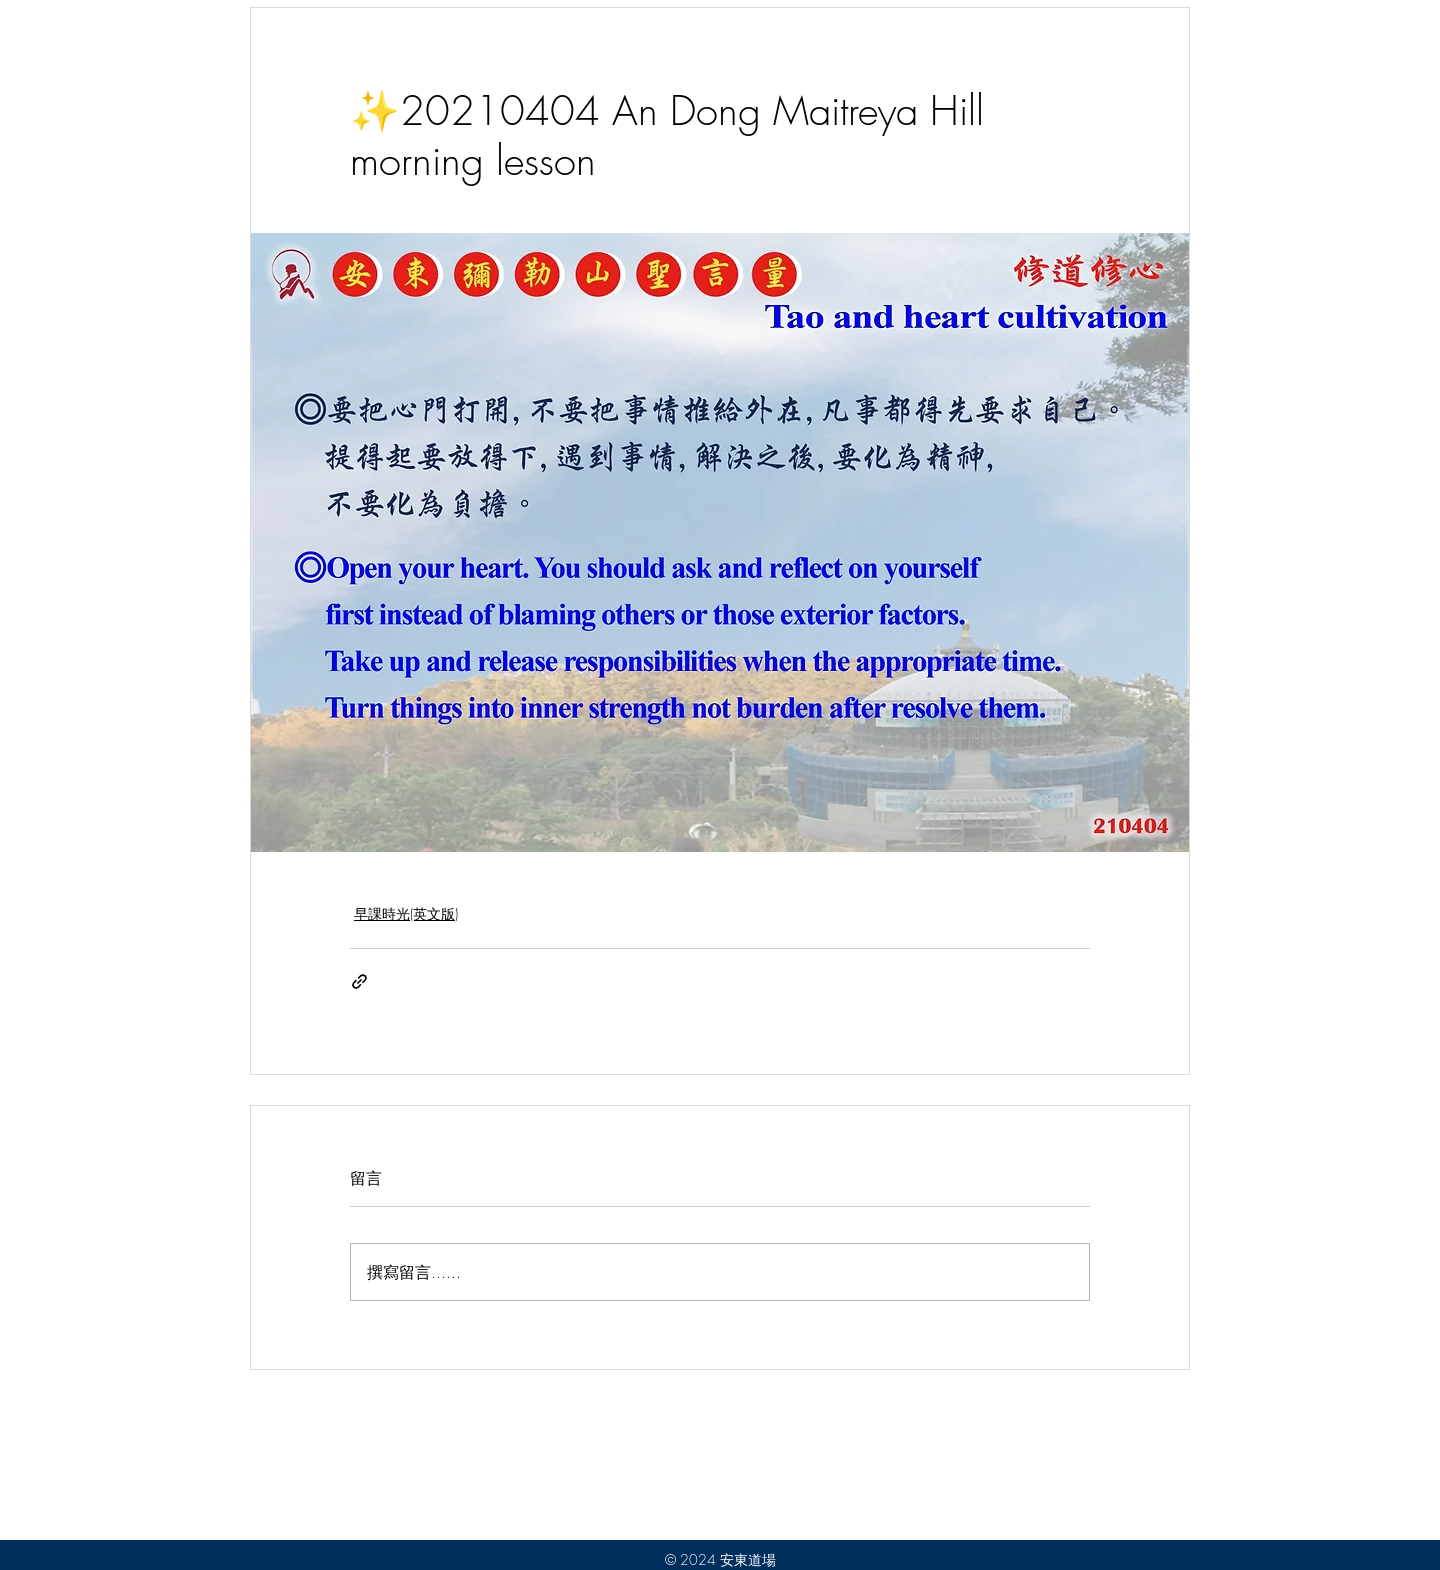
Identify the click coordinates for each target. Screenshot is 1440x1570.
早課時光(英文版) (406, 913)
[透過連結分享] (359, 981)
